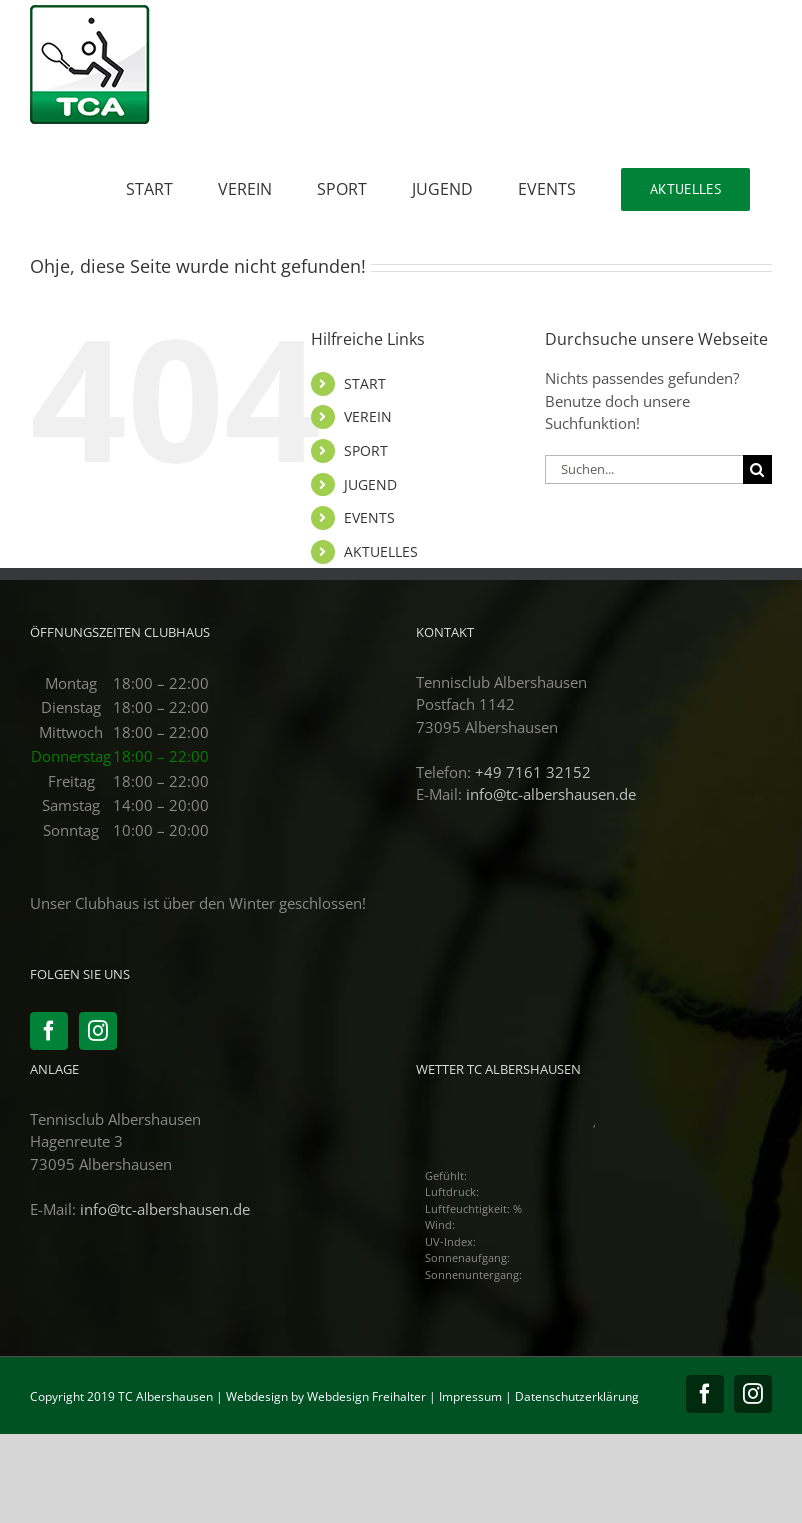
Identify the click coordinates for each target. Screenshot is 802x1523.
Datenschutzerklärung (577, 1396)
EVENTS (369, 517)
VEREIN (368, 416)
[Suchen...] (644, 469)
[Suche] (757, 469)
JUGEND (370, 484)
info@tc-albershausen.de (551, 794)
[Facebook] (49, 1031)
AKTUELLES (381, 551)
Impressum (470, 1396)
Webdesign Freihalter (366, 1396)
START (365, 383)
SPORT (366, 450)
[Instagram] (98, 1031)
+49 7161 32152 (533, 772)
